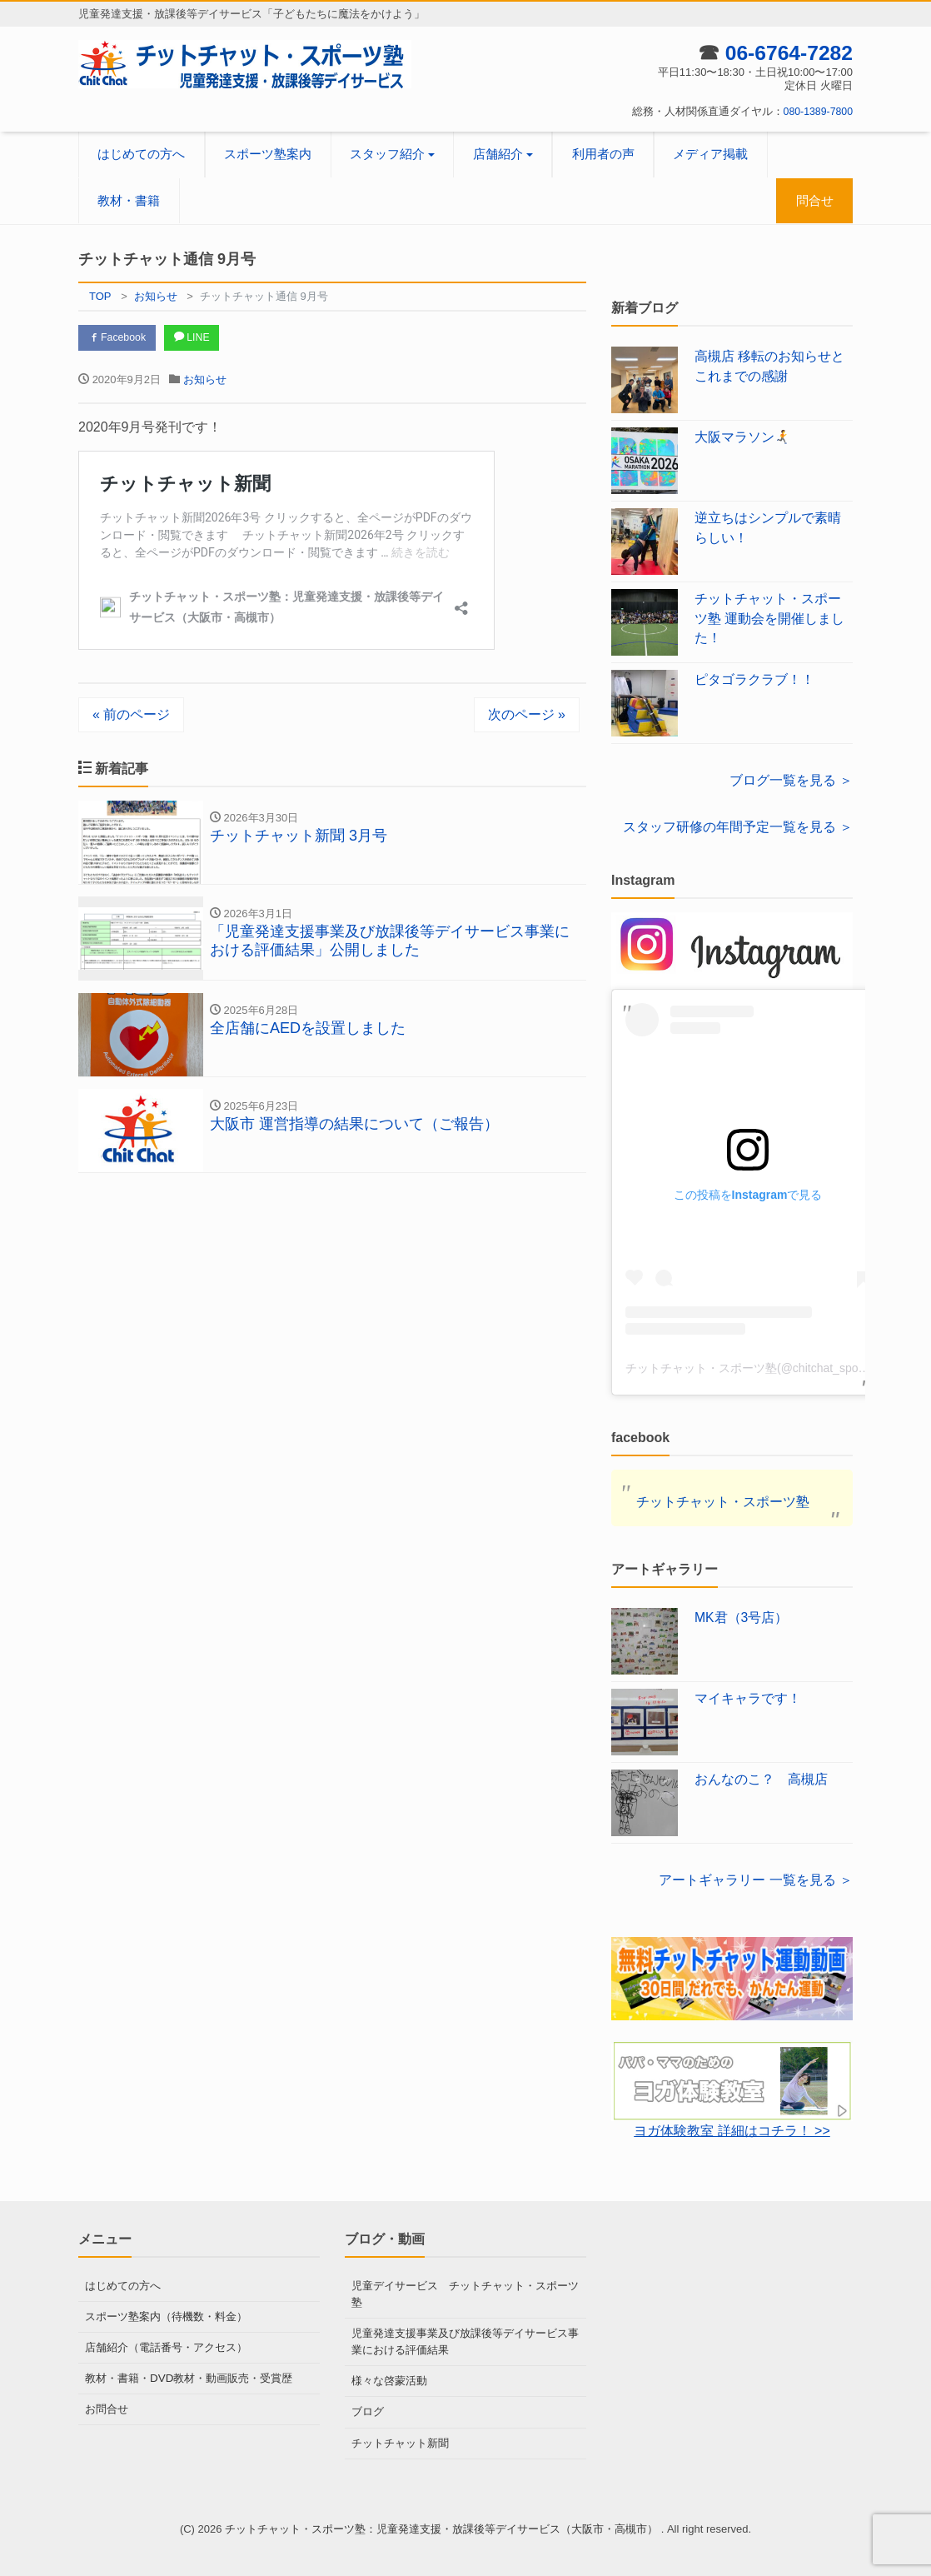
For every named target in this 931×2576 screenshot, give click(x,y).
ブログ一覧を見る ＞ (791, 780)
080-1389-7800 (816, 111)
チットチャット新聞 (400, 2439)
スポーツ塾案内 (267, 154)
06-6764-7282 (785, 52)
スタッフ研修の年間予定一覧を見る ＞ (738, 827)
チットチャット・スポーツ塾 (722, 1502)
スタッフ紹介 (387, 154)
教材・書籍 (128, 199)
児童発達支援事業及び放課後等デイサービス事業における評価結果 (465, 2339)
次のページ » (526, 716)
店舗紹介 (498, 154)
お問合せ (106, 2406)
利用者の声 (603, 154)
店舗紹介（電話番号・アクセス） (166, 2345)
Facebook (120, 338)
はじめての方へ (141, 154)
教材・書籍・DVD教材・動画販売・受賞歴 (188, 2376)
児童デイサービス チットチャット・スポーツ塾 (465, 2293)
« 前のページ (131, 716)
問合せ (815, 199)
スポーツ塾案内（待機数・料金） (166, 2315)
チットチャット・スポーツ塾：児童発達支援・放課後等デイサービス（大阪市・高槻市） (443, 2525)
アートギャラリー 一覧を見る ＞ (756, 1880)
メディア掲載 (710, 154)
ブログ (367, 2409)
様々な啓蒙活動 (389, 2378)
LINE (201, 338)
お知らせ (205, 381)
